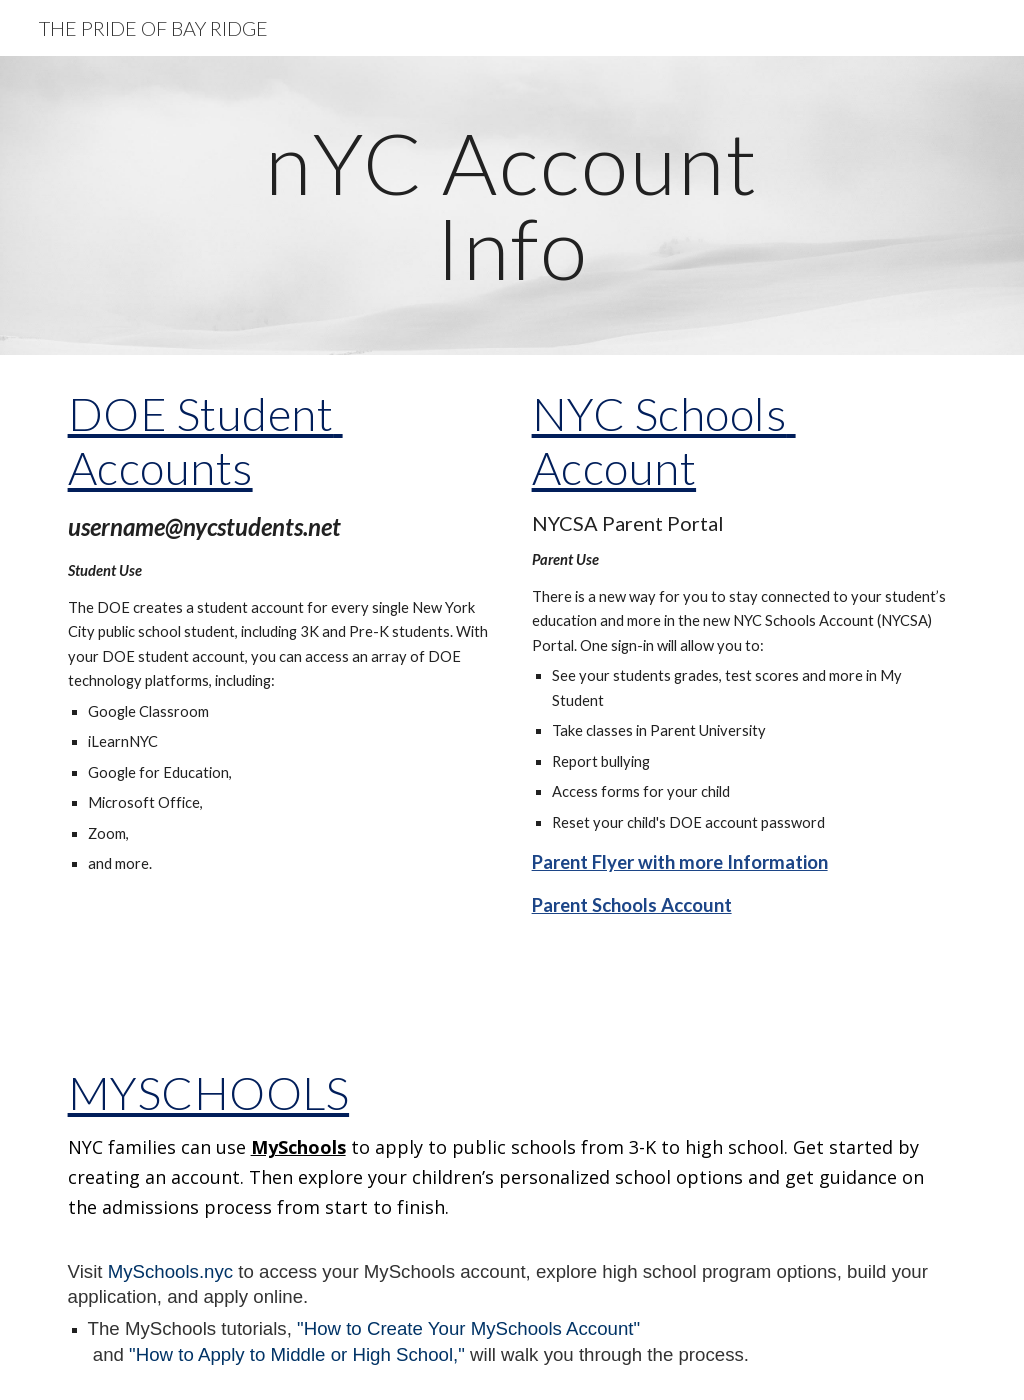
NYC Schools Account (664, 440)
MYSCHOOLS (209, 1092)
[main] (511, 205)
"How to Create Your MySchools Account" (468, 1328)
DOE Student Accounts (205, 440)
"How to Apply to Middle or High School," (297, 1354)
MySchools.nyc (170, 1271)
